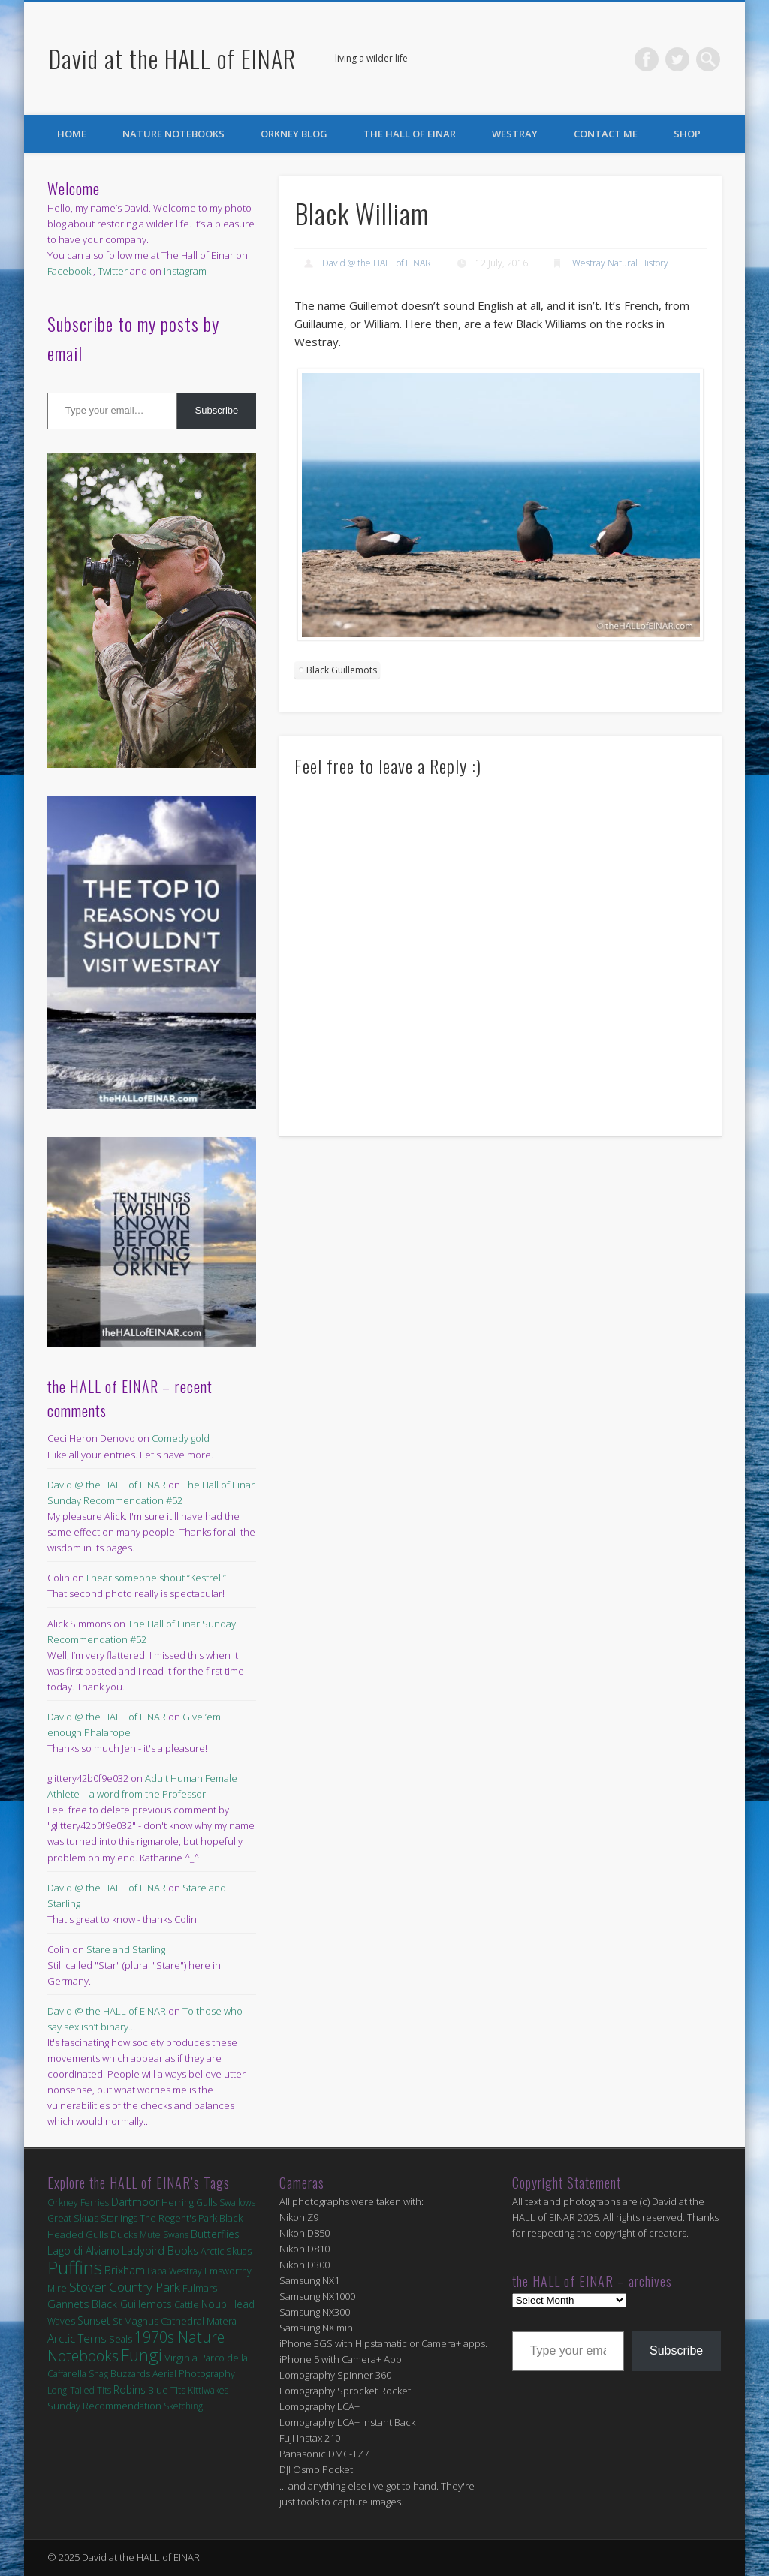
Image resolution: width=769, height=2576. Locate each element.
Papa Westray (174, 2271)
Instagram (185, 271)
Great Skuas (72, 2218)
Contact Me (606, 133)
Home (71, 133)
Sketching (183, 2406)
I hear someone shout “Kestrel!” (156, 1577)
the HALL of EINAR (409, 133)
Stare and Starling (125, 1949)
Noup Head (228, 2304)
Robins (129, 2389)
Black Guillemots (341, 670)
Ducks (123, 2234)
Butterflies (215, 2234)
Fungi (141, 2355)
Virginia (181, 2357)
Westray (515, 133)
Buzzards (130, 2373)
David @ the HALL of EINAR (376, 263)
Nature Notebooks (173, 133)
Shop (687, 133)
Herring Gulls (189, 2202)
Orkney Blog (294, 133)
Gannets (68, 2304)
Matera (222, 2321)
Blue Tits (166, 2390)
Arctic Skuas (226, 2251)
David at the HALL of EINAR (172, 58)
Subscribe (217, 410)
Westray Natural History (620, 263)
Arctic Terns (77, 2338)
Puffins (74, 2267)
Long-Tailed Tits (79, 2390)
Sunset (93, 2320)
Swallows (237, 2202)
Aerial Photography (193, 2373)
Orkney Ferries (78, 2202)
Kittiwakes (208, 2390)
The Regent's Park (178, 2218)
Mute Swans (164, 2234)
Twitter (677, 59)
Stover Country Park (124, 2286)
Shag (98, 2373)
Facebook (647, 59)
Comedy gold (181, 1438)
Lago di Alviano (83, 2250)
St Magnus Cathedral (158, 2321)
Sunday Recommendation (104, 2406)
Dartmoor (135, 2202)
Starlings (119, 2218)
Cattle (186, 2304)
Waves (61, 2321)
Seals (120, 2339)
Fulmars (199, 2288)
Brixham (124, 2269)
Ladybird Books (160, 2250)
